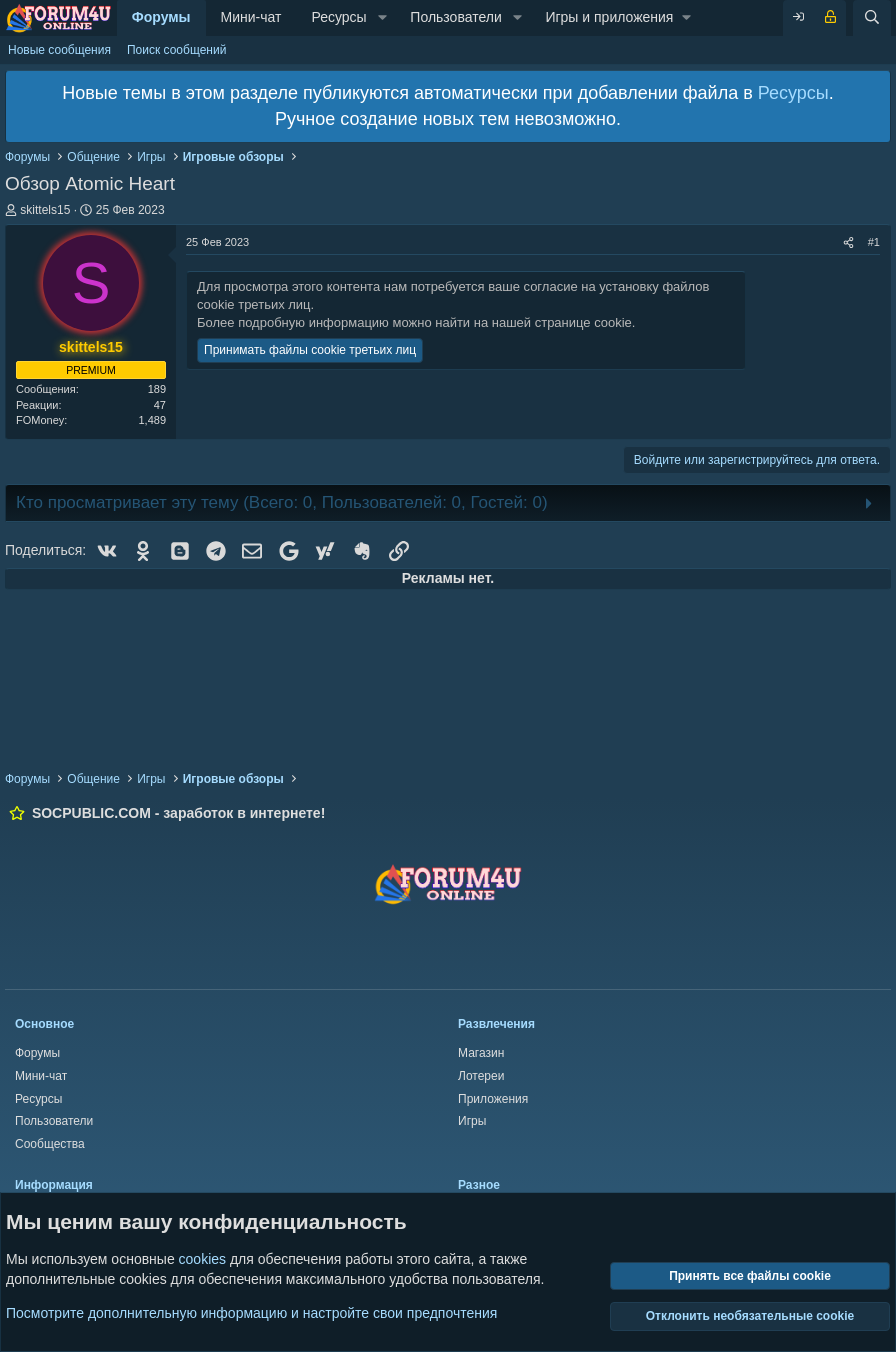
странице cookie (583, 322)
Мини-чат (251, 17)
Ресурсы (338, 17)
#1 (874, 242)
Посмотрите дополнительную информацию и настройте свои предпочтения (251, 1312)
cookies (202, 1259)
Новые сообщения (59, 50)
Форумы (161, 17)
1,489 (152, 420)
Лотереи (481, 1076)
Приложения (493, 1099)
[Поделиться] (848, 242)
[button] (382, 18)
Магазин (481, 1053)
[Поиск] (872, 18)
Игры (472, 1121)
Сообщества (50, 1144)
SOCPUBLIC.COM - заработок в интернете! (178, 813)
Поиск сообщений (176, 50)
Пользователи (455, 17)
